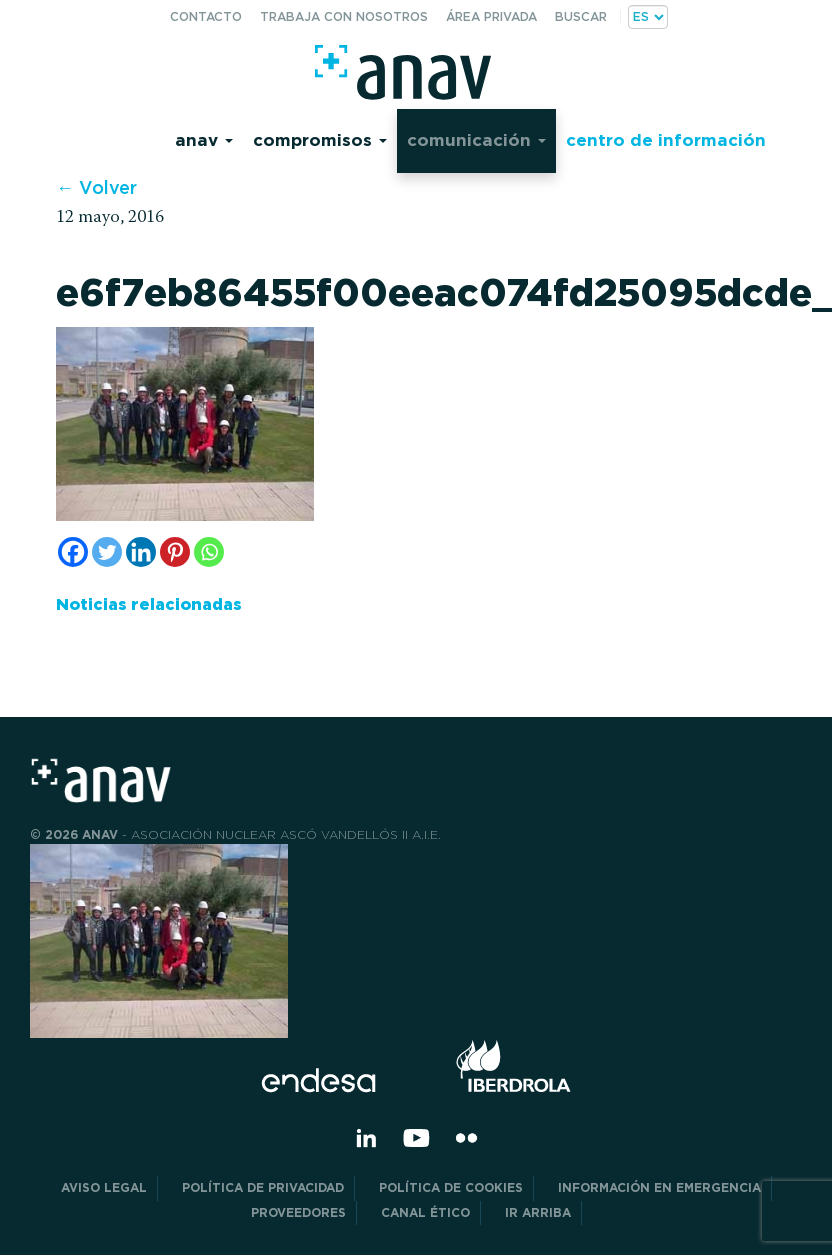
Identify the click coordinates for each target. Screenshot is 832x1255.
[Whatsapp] (209, 552)
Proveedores (298, 1212)
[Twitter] (107, 552)
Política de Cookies (451, 1187)
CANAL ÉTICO (425, 1212)
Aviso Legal (104, 1187)
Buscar (581, 16)
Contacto (206, 16)
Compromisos (320, 139)
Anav (204, 139)
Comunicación (476, 139)
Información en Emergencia (659, 1187)
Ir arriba (538, 1212)
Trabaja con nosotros (344, 16)
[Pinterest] (175, 552)
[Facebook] (73, 552)
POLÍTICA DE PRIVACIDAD (263, 1187)
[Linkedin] (141, 552)
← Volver (96, 187)
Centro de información (666, 139)
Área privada (491, 16)
